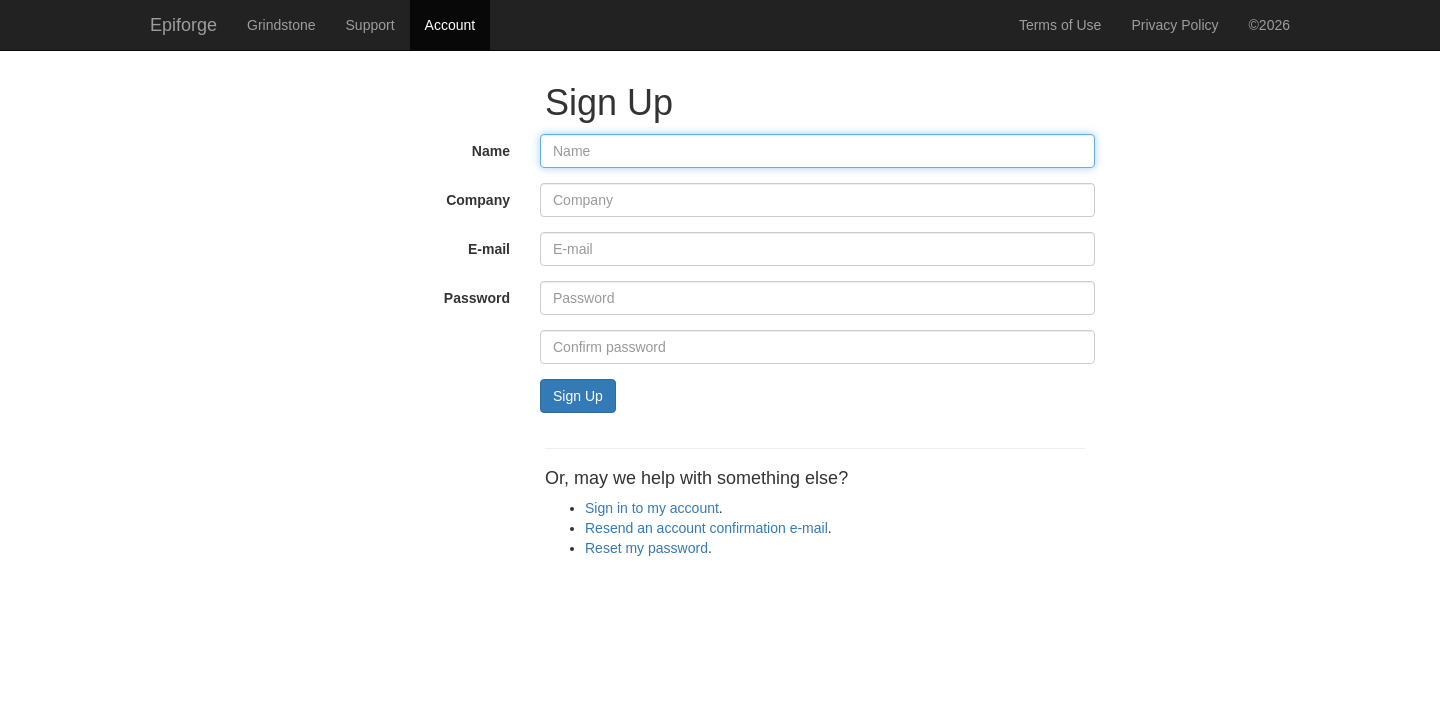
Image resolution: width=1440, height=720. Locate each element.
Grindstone (281, 25)
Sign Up (578, 396)
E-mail (489, 249)
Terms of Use (1060, 25)
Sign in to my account (652, 508)
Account (450, 25)
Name (491, 151)
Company (478, 200)
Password (477, 298)
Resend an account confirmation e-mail (706, 528)
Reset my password (646, 548)
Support (370, 25)
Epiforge (183, 25)
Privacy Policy (1174, 25)
